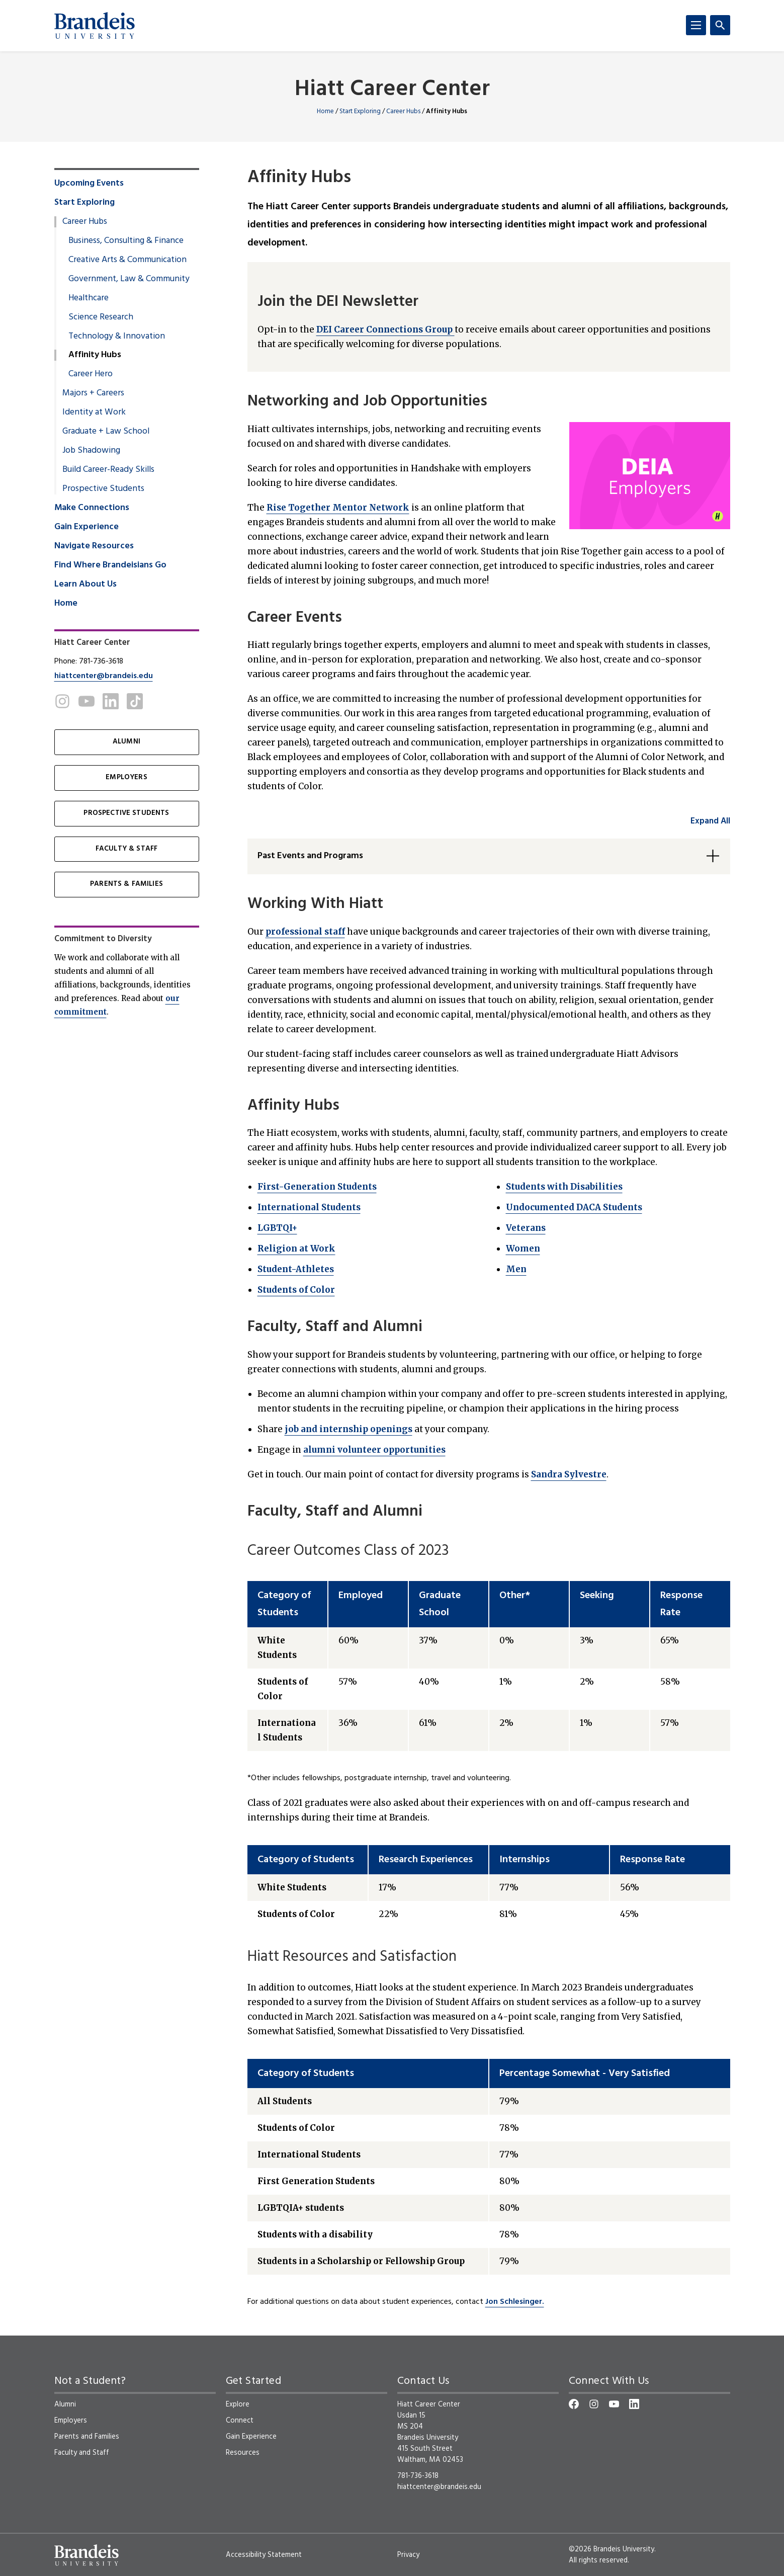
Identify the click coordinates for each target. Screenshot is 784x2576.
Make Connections (91, 508)
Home (325, 111)
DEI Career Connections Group (385, 329)
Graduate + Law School (105, 431)
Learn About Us (85, 584)
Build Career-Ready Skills (108, 469)
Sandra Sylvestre (568, 1474)
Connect (239, 2421)
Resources (242, 2453)
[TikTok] (135, 701)
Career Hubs (403, 111)
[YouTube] (614, 2404)
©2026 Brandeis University (611, 2549)
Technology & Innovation (116, 336)
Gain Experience (86, 527)
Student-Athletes (295, 1269)
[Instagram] (62, 701)
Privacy (408, 2555)
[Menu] (696, 25)
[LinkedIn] (111, 701)
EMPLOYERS (126, 777)
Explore (237, 2404)
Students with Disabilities (564, 1186)
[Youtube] (86, 701)
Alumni (65, 2404)
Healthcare (88, 298)
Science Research (100, 317)
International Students (309, 1207)
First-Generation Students (317, 1186)
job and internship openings (348, 1429)
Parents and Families (86, 2437)
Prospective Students (103, 488)
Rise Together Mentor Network (338, 507)
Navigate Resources (94, 546)
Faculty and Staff (81, 2453)
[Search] (720, 25)
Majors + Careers (93, 393)
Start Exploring (360, 111)
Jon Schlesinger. (514, 2301)
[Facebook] (574, 2404)
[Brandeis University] (94, 25)
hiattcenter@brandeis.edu (103, 676)
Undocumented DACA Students (574, 1207)
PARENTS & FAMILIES (126, 884)
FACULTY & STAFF (126, 849)
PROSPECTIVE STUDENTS (126, 813)
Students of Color (296, 1289)
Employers (70, 2421)
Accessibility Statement (264, 2555)
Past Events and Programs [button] (310, 856)
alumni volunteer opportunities (374, 1449)
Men (516, 1269)
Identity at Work (94, 412)
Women (523, 1248)
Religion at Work (296, 1248)
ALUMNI (126, 741)
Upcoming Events (89, 183)
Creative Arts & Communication (127, 260)
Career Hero (90, 374)
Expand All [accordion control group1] (710, 821)
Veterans (526, 1227)
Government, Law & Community (129, 279)
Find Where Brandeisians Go (110, 565)
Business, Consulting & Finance (126, 240)
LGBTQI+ (277, 1227)
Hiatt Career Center (392, 89)
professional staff (305, 931)
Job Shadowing (91, 450)
